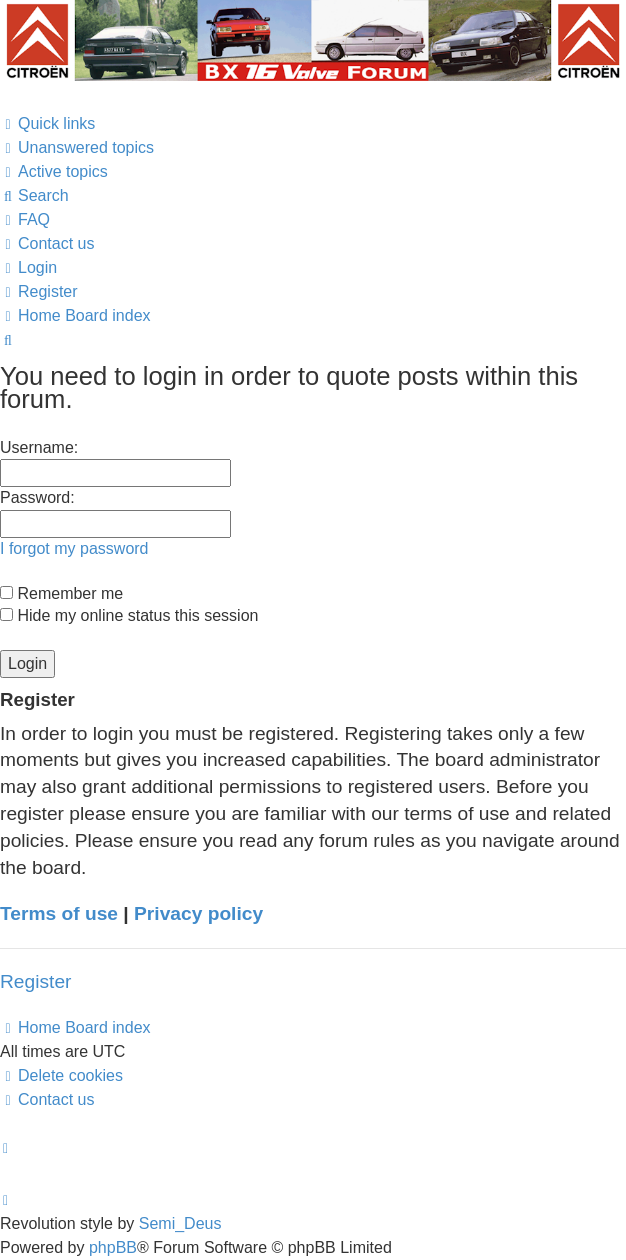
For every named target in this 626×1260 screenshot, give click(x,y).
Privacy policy (198, 913)
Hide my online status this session (129, 615)
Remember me (61, 593)
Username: (39, 447)
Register (35, 981)
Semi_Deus (180, 1223)
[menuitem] (77, 148)
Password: (37, 497)
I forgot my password (74, 548)
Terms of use (59, 913)
